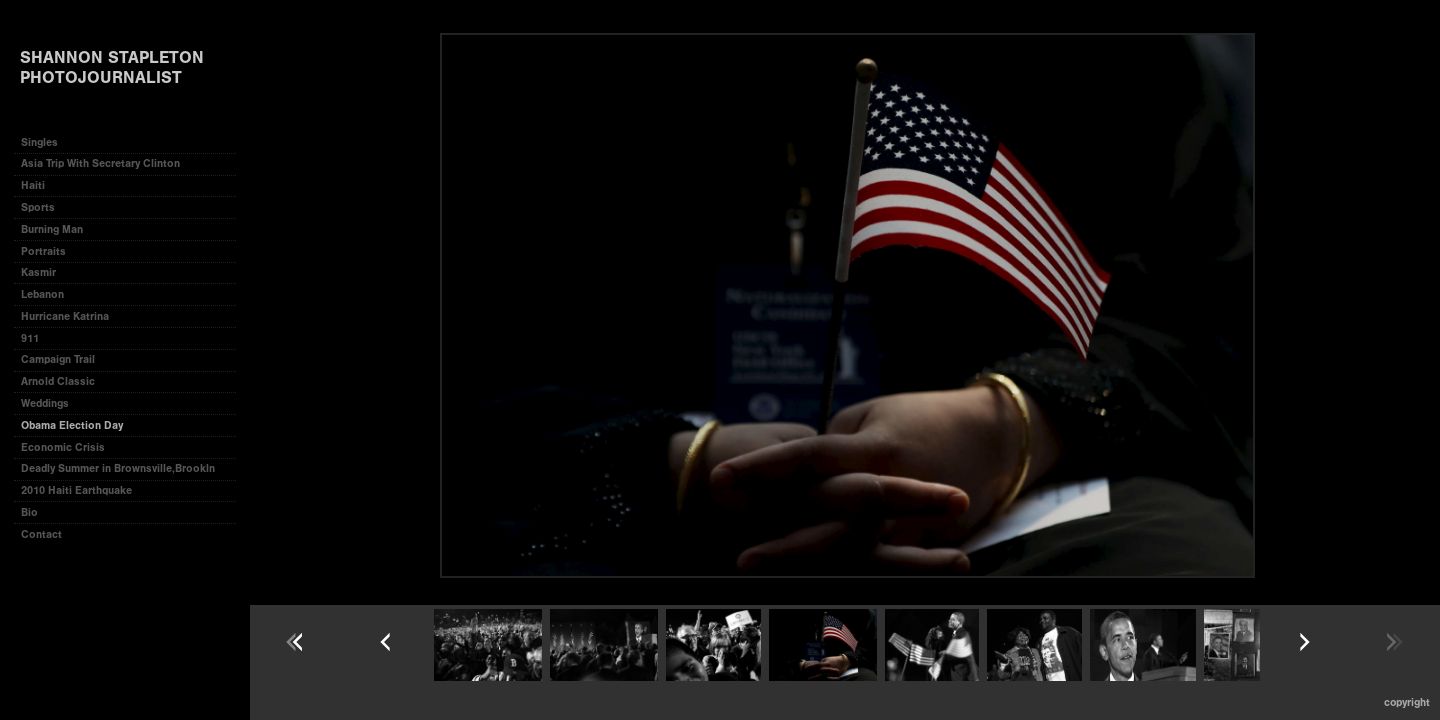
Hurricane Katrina (65, 316)
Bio (29, 512)
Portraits (43, 251)
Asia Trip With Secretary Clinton (100, 163)
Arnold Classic (58, 381)
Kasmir (38, 272)
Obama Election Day (72, 425)
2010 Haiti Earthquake (76, 490)
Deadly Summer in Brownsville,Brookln (118, 468)
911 (30, 338)
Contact (41, 534)
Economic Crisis (63, 447)
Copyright (1407, 702)
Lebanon (42, 294)
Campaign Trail (58, 359)
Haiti (33, 185)
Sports (38, 207)
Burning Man (52, 229)
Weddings (45, 403)
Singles (39, 142)
